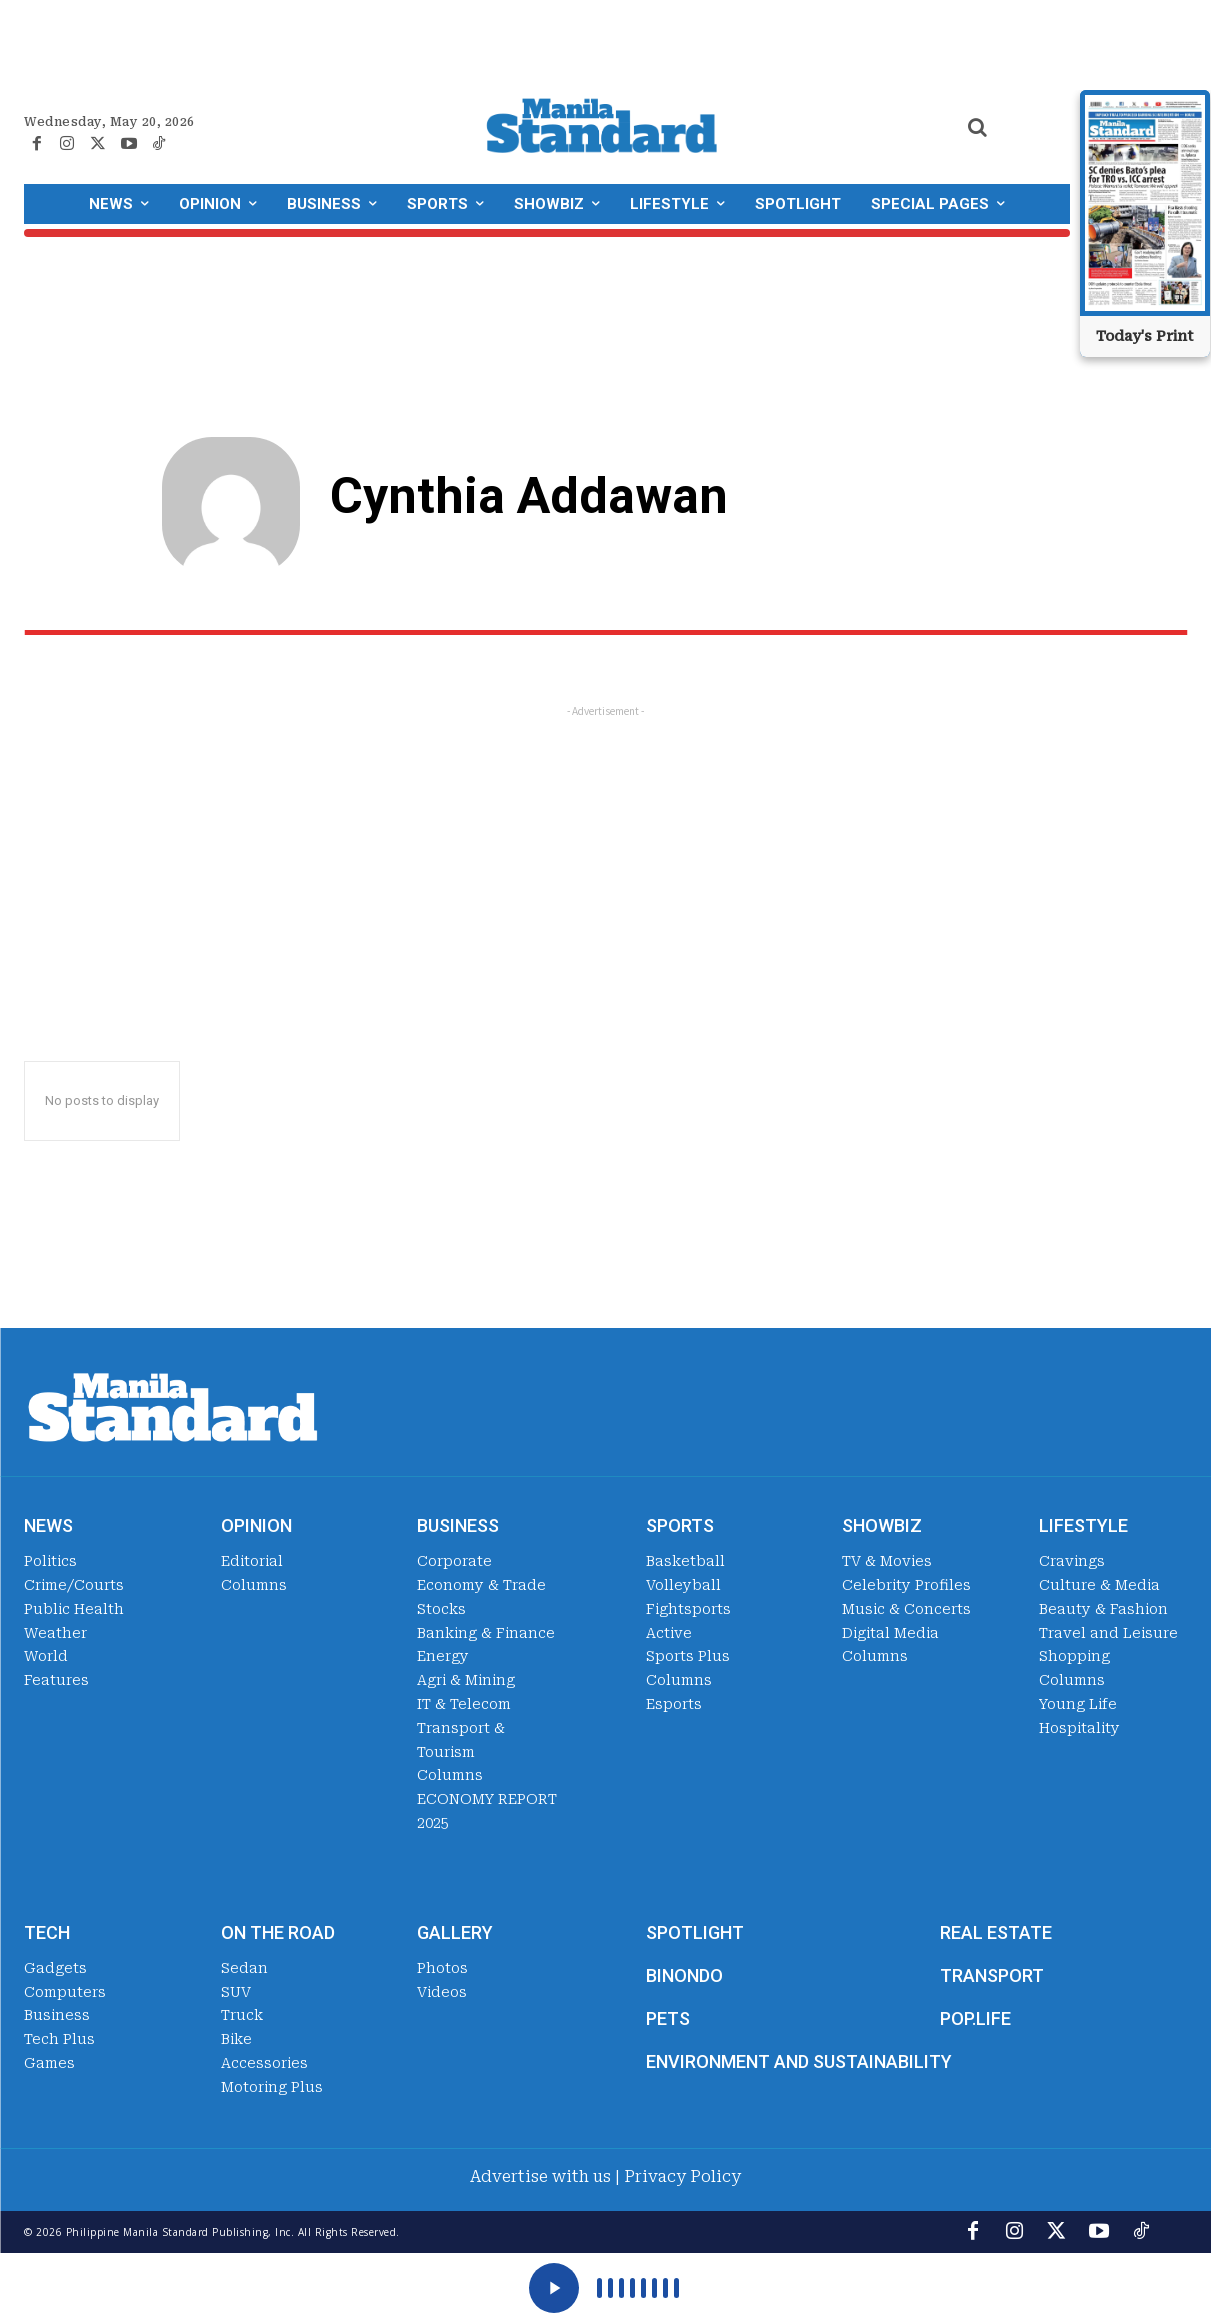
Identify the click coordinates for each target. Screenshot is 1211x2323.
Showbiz (882, 1525)
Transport (992, 1975)
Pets (668, 2018)
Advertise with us (540, 2176)
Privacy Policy (682, 2176)
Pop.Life (975, 2018)
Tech (47, 1932)
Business (458, 1525)
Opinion (256, 1525)
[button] (978, 127)
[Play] (554, 2288)
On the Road (278, 1932)
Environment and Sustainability (799, 2061)
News (48, 1525)
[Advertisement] (605, 861)
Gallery (455, 1932)
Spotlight (695, 1932)
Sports (680, 1525)
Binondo (684, 1975)
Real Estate (996, 1932)
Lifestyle (1083, 1525)
